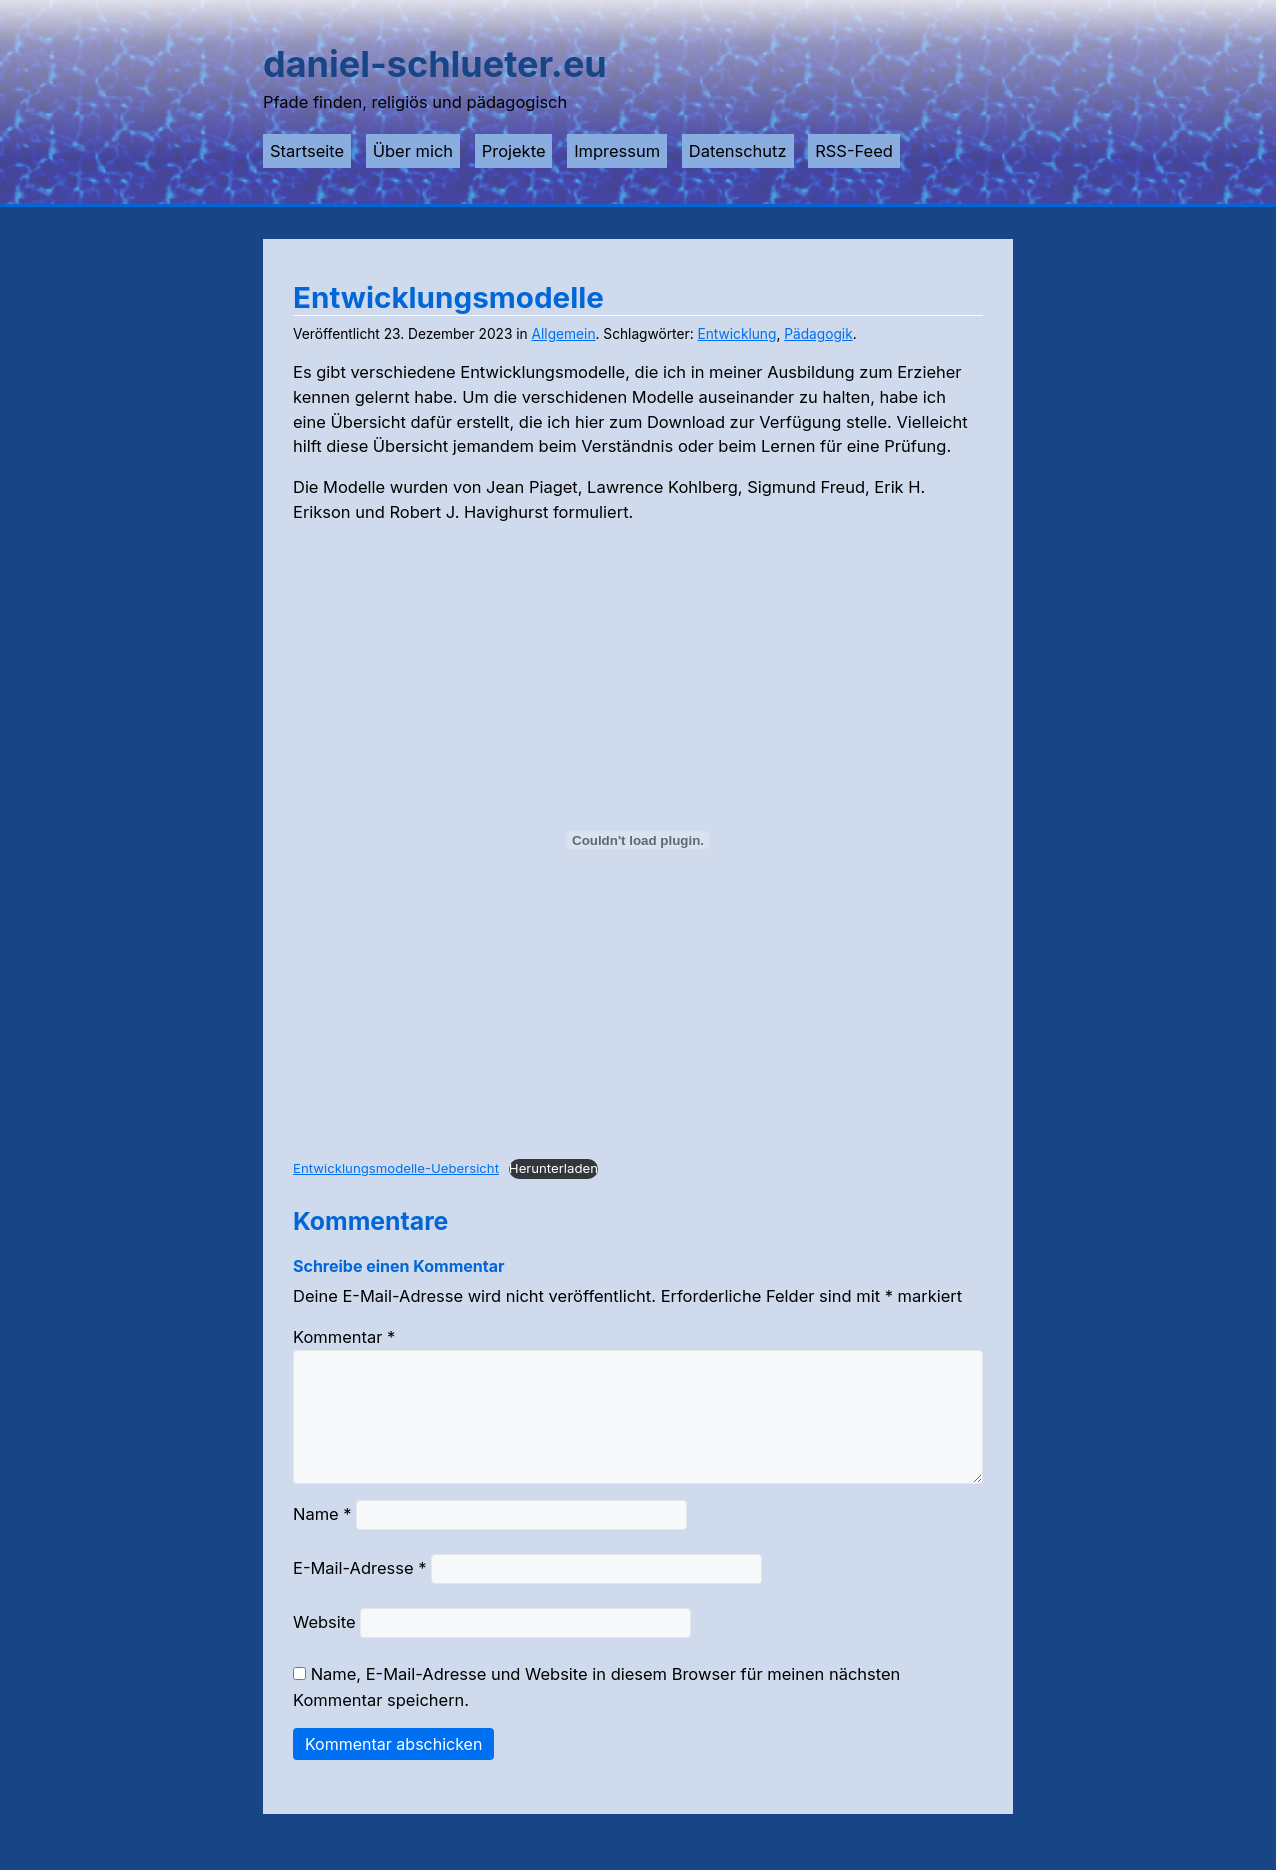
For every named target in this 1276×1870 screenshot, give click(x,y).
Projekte (514, 151)
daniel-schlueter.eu (435, 64)
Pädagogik (818, 334)
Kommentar (344, 1337)
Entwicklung (736, 334)
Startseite (307, 151)
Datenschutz (738, 151)
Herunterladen (553, 1168)
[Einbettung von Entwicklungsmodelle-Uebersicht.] (638, 840)
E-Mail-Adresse (359, 1592)
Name (322, 1538)
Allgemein (564, 334)
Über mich (413, 151)
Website (324, 1646)
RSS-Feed (854, 151)
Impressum (617, 151)
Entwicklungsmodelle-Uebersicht (396, 1168)
